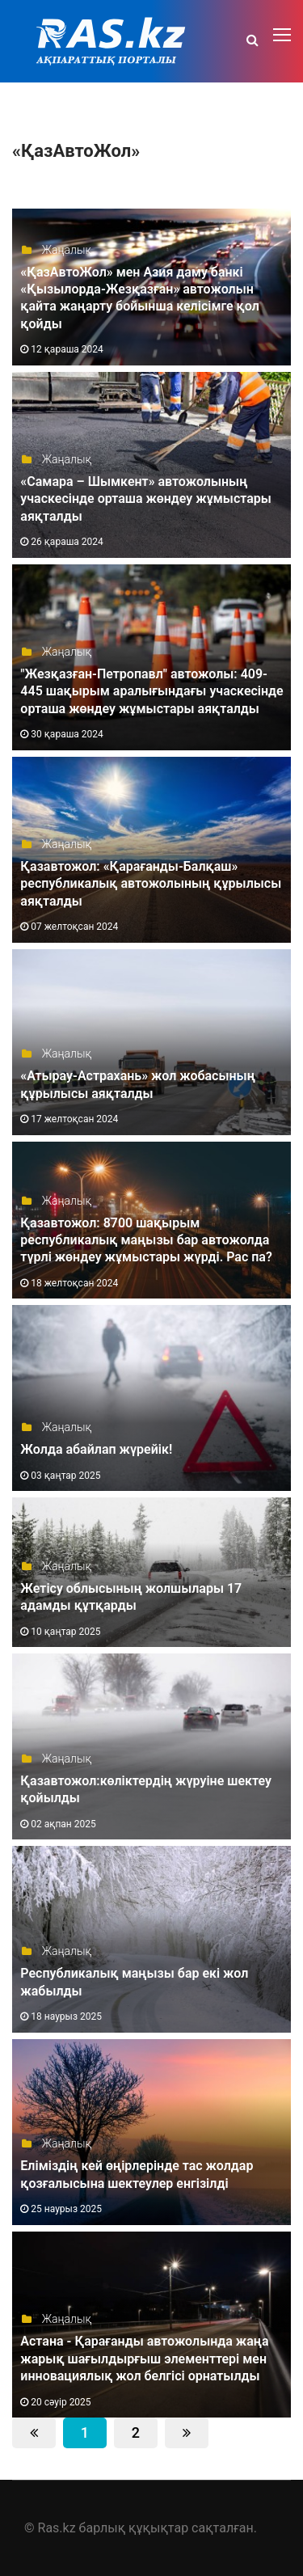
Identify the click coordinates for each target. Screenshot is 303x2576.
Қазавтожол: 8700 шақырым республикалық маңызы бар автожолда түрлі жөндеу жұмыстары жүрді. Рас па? (146, 1240)
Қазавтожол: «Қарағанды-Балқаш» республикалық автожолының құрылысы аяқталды (150, 884)
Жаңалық (55, 249)
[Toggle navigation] (283, 35)
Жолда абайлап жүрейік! (96, 1449)
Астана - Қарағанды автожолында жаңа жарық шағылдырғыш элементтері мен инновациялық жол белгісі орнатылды (144, 2358)
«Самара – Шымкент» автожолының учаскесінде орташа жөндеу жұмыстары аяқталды (145, 499)
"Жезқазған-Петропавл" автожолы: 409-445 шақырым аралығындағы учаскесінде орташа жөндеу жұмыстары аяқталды (151, 691)
